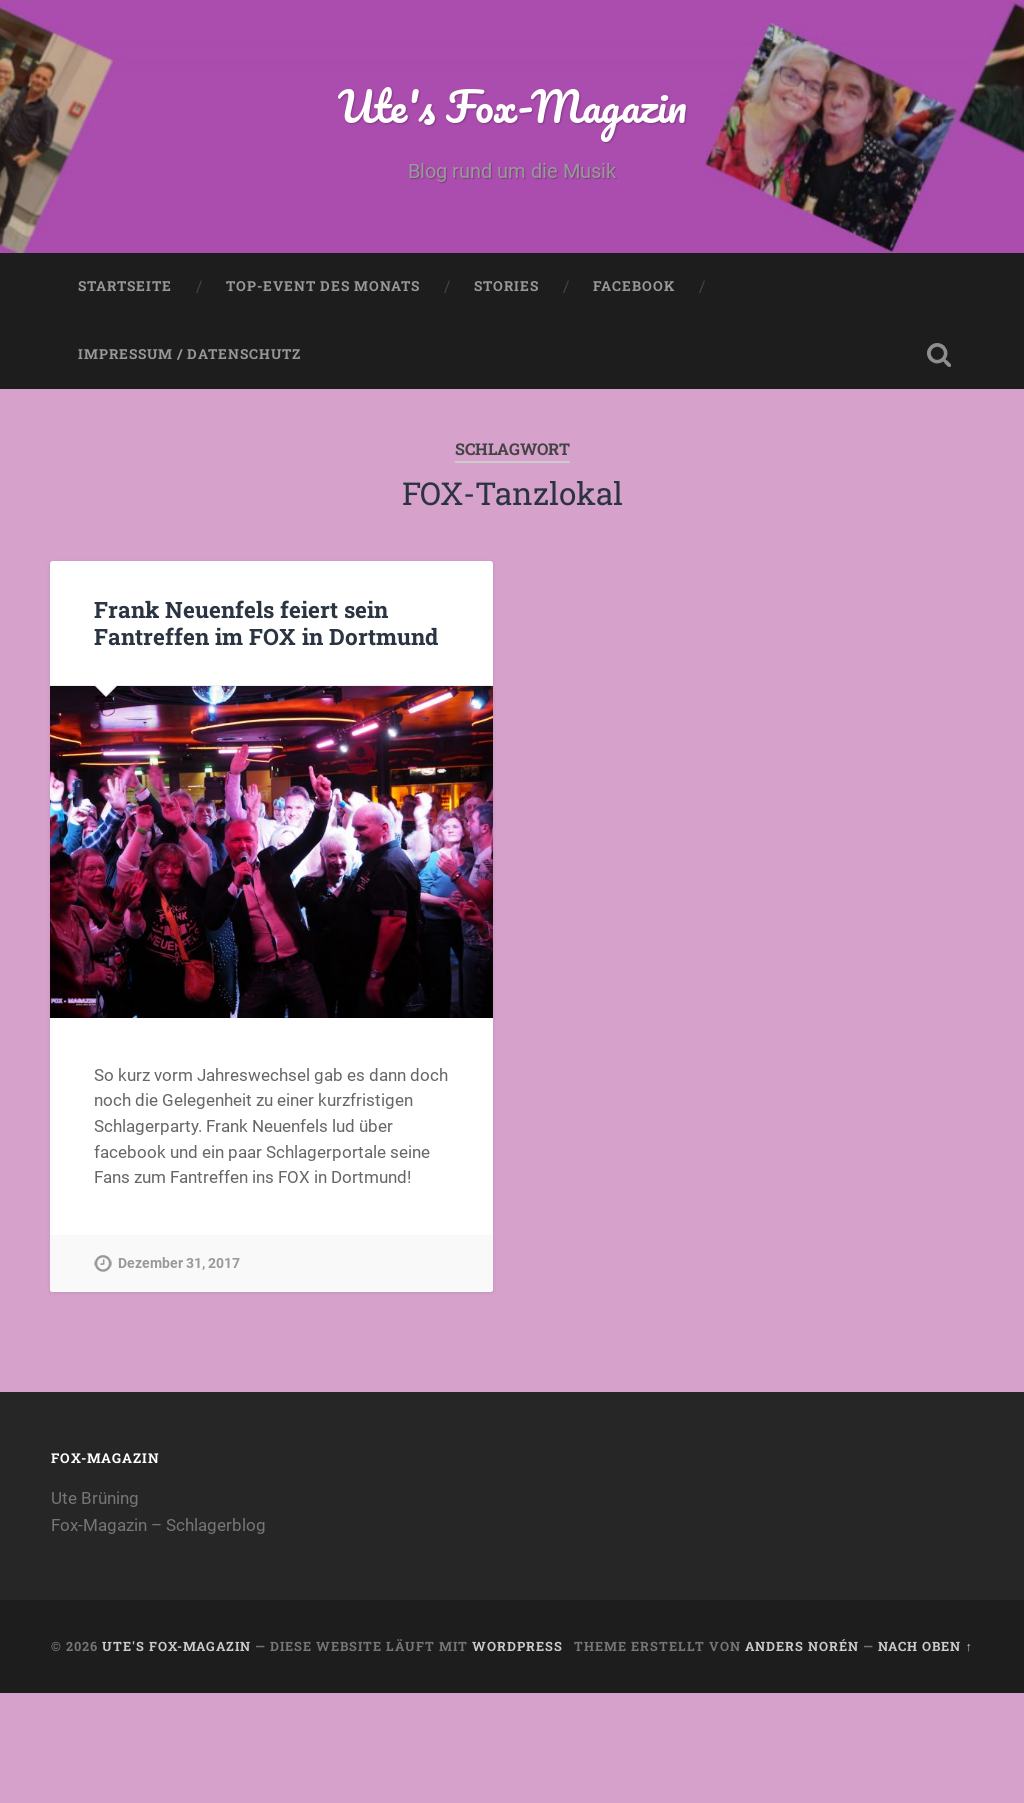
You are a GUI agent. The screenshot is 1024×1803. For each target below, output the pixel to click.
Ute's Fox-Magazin (512, 105)
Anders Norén (802, 1646)
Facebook (634, 286)
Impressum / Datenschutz (189, 354)
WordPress (517, 1646)
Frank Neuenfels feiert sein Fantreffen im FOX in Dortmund (266, 622)
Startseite (125, 286)
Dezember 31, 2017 (179, 1263)
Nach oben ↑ (925, 1646)
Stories (506, 286)
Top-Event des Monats (323, 286)
